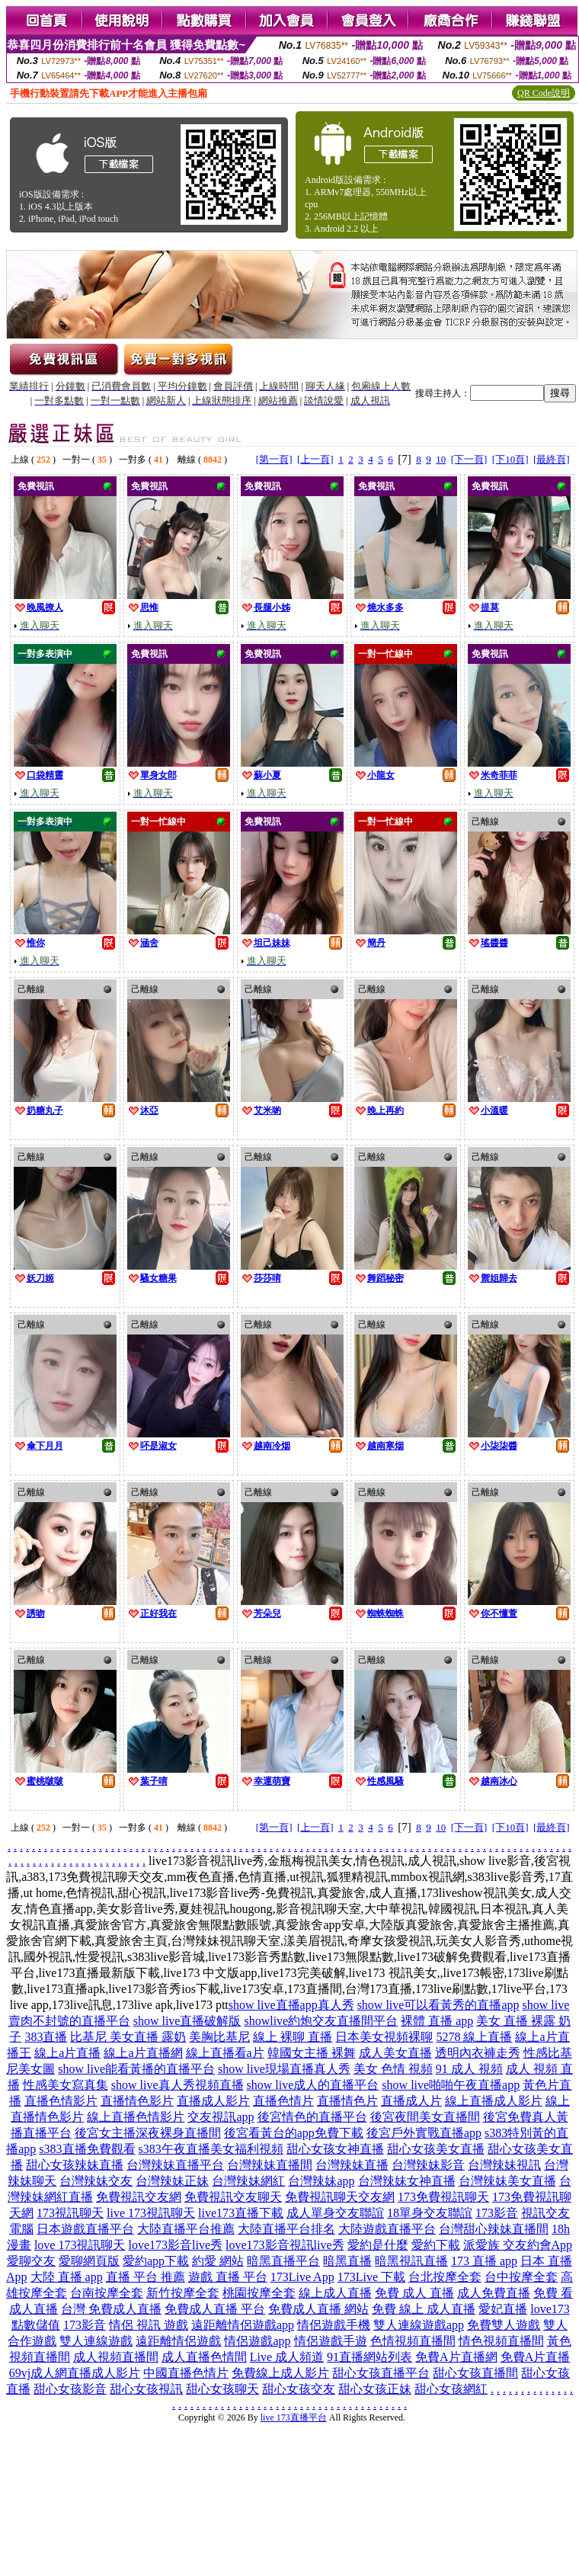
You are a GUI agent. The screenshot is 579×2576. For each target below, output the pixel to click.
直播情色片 (347, 2100)
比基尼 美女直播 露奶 (128, 2036)
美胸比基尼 (219, 2036)
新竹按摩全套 (182, 2292)
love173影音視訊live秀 (285, 2244)
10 (441, 459)
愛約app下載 (156, 2260)
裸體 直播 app (437, 2020)
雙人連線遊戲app (418, 2324)
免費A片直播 (536, 2356)
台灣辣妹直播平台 (175, 2164)
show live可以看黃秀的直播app (438, 2004)
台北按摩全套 (444, 2276)
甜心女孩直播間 (475, 2372)
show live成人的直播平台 (313, 2084)
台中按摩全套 (521, 2276)
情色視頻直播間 (501, 2340)
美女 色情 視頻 (393, 2068)
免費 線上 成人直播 (423, 2308)
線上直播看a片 (225, 2052)
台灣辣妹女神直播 (407, 2180)
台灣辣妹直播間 (269, 2164)
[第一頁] (274, 459)
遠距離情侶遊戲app (242, 2324)
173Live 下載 (371, 2276)
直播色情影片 (61, 2100)
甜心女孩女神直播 (335, 2148)
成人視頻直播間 (115, 2356)
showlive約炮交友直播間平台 (321, 2020)
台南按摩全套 (106, 2292)
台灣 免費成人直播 (111, 2308)
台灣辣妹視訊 (504, 2164)
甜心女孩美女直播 (436, 2148)
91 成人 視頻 (469, 2068)
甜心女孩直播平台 (381, 2372)
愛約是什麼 (377, 2244)
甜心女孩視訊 (146, 2388)
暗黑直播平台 (283, 2260)
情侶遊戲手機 (333, 2324)
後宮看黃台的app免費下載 (293, 2132)
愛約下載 (435, 2244)
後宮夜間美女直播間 (425, 2116)
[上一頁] (315, 459)
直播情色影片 (137, 2100)
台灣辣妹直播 (352, 2164)
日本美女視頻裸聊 (384, 2036)
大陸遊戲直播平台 (387, 2228)
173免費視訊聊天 (443, 2196)
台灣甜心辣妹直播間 (494, 2228)
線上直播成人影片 (493, 2100)
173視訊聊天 (70, 2212)
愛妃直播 (502, 2308)
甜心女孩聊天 (222, 2388)
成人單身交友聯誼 (335, 2212)
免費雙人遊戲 (503, 2324)
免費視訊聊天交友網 (340, 2196)
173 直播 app (484, 2260)
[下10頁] (510, 459)
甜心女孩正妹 (374, 2388)
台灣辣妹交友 (96, 2180)
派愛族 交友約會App (518, 2244)
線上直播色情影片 (135, 2116)
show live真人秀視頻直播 (177, 2084)
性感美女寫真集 (65, 2084)
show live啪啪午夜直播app (451, 2084)
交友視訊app (220, 2116)
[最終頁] (551, 459)
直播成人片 (411, 2100)
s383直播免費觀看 (87, 2148)
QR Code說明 (543, 93)
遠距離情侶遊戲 (178, 2340)
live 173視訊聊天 (151, 2212)
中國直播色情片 (186, 2372)
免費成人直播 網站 (318, 2308)
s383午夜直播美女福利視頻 (211, 2148)
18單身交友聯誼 (429, 2212)
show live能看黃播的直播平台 (136, 2068)
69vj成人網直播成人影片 (74, 2372)
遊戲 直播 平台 (227, 2276)
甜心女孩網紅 (451, 2388)
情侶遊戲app (257, 2340)
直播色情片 (283, 2100)
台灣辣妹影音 (428, 2164)
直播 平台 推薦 (145, 2276)
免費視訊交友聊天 (233, 2196)
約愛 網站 (218, 2260)
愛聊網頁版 (89, 2260)
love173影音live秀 (175, 2244)
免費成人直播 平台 (215, 2308)
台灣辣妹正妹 (172, 2180)
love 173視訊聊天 (80, 2244)
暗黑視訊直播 (411, 2260)
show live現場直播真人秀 (284, 2068)
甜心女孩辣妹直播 (74, 2164)
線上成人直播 (335, 2292)
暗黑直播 (347, 2260)
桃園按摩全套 (259, 2292)
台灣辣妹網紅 (248, 2180)
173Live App (302, 2276)
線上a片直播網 (143, 2052)
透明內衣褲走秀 (477, 2052)
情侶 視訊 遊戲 (148, 2324)
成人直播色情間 (204, 2356)
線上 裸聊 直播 (292, 2036)
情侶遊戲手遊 (330, 2340)
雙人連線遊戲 (96, 2340)
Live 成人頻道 (287, 2356)
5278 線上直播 (474, 2036)
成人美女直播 (395, 2052)
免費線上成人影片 (280, 2372)
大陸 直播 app (66, 2276)
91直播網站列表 (369, 2356)
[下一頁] (469, 459)
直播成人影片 (213, 2100)
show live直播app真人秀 (291, 2004)
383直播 (45, 2036)
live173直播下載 (240, 2212)
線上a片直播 (67, 2052)
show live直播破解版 (187, 2020)
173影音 (496, 2212)
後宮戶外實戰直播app (423, 2132)
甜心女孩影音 (70, 2388)
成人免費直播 (493, 2292)
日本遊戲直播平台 (85, 2228)
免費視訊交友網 (138, 2196)
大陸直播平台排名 (286, 2228)
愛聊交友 (31, 2260)
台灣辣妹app (321, 2180)
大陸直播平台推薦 (186, 2228)
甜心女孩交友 (298, 2388)
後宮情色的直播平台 (312, 2116)
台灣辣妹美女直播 (507, 2180)
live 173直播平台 (294, 2417)
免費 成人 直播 (414, 2292)
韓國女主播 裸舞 (311, 2052)
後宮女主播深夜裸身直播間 (148, 2132)
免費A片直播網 (456, 2356)
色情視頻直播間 (413, 2340)
